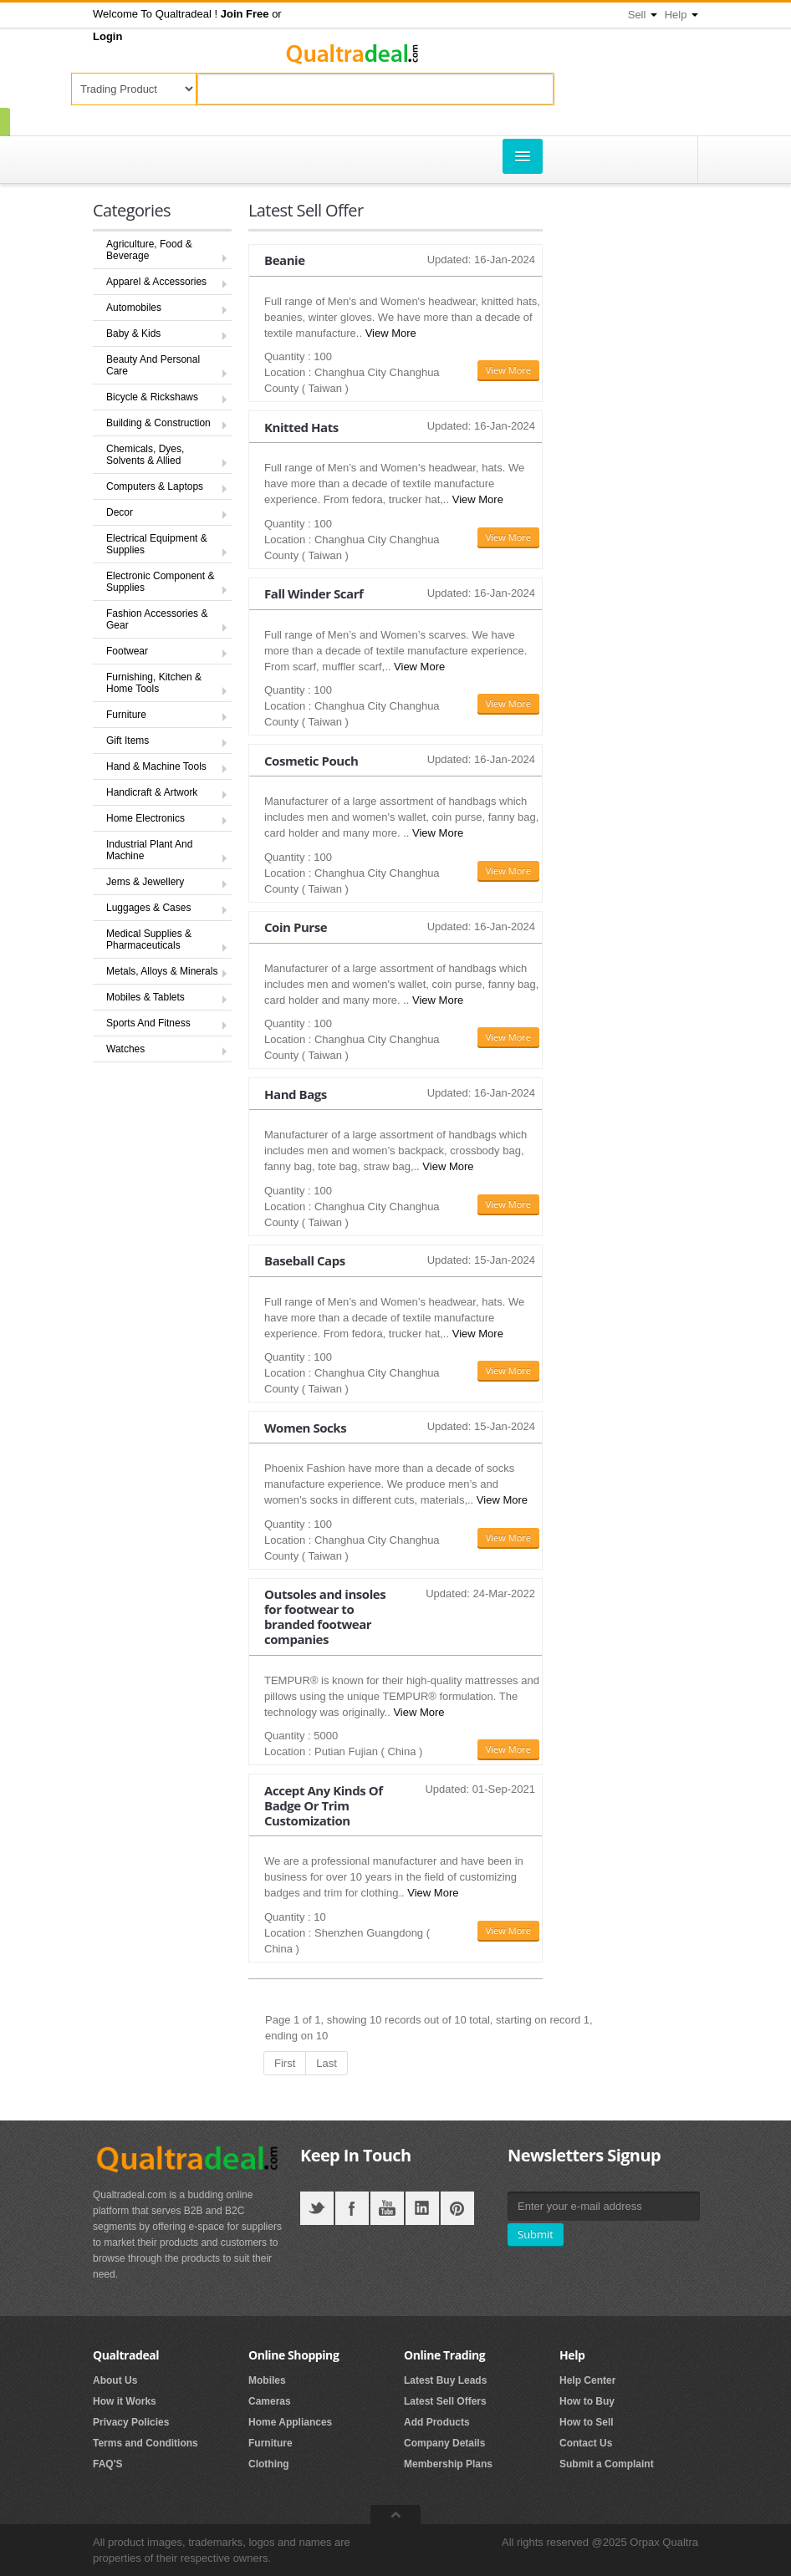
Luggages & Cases (148, 908)
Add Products (437, 2422)
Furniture (126, 714)
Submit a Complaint (606, 2464)
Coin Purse (295, 927)
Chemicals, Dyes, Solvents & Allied (145, 454)
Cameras (269, 2401)
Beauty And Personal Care (153, 365)
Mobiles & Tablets (145, 997)
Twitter (317, 2208)
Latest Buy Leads (445, 2380)
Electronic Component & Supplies (160, 581)
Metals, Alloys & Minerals (161, 971)
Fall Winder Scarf (313, 593)
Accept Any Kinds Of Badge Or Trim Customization (323, 1805)
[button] (245, 14)
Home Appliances (290, 2422)
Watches (125, 1049)
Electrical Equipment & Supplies (156, 544)
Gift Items (127, 740)
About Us (115, 2380)
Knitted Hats (301, 427)
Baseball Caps (304, 1260)
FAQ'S (108, 2464)
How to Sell (586, 2422)
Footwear (127, 651)
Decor (119, 512)
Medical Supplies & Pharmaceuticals (148, 939)
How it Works (124, 2401)
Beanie (284, 260)
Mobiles (267, 2380)
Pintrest (457, 2208)
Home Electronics (145, 818)
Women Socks (305, 1427)
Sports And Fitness (148, 1023)
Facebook (352, 2208)
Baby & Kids (133, 333)
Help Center (587, 2380)
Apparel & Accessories (156, 282)
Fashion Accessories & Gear (156, 619)
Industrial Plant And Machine (149, 850)
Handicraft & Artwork (151, 792)
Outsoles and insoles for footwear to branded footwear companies (324, 1616)
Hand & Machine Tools (156, 766)
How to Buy (587, 2401)
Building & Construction (158, 423)
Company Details (444, 2443)
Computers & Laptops (154, 486)
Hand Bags (295, 1094)
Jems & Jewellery (145, 882)
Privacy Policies (131, 2422)
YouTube (387, 2208)
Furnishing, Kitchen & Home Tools (154, 683)
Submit (536, 2234)
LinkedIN (422, 2208)
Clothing (268, 2464)
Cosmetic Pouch (311, 760)
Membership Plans (448, 2464)
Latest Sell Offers (445, 2401)
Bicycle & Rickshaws (152, 397)
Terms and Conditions (145, 2443)
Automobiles (133, 307)
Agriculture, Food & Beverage (149, 250)
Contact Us (585, 2443)
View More (390, 333)
